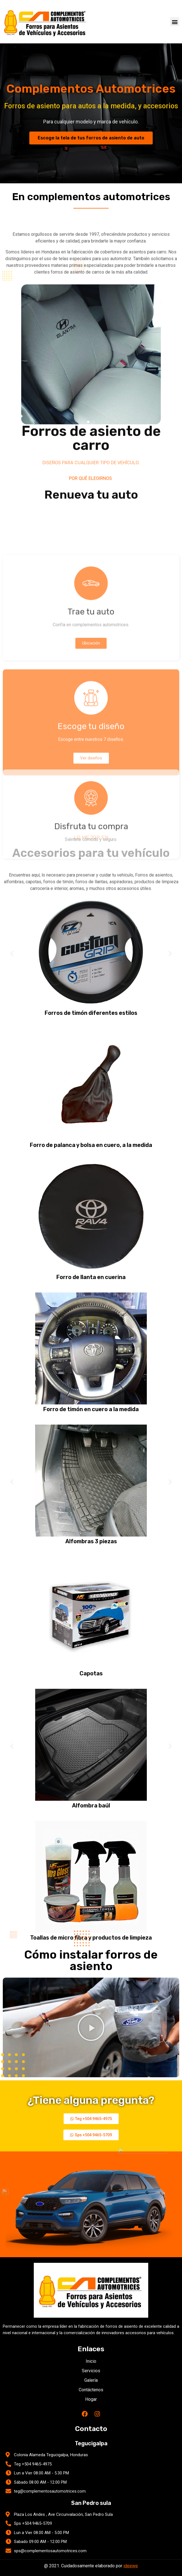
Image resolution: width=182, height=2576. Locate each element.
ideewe (130, 2565)
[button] (174, 21)
